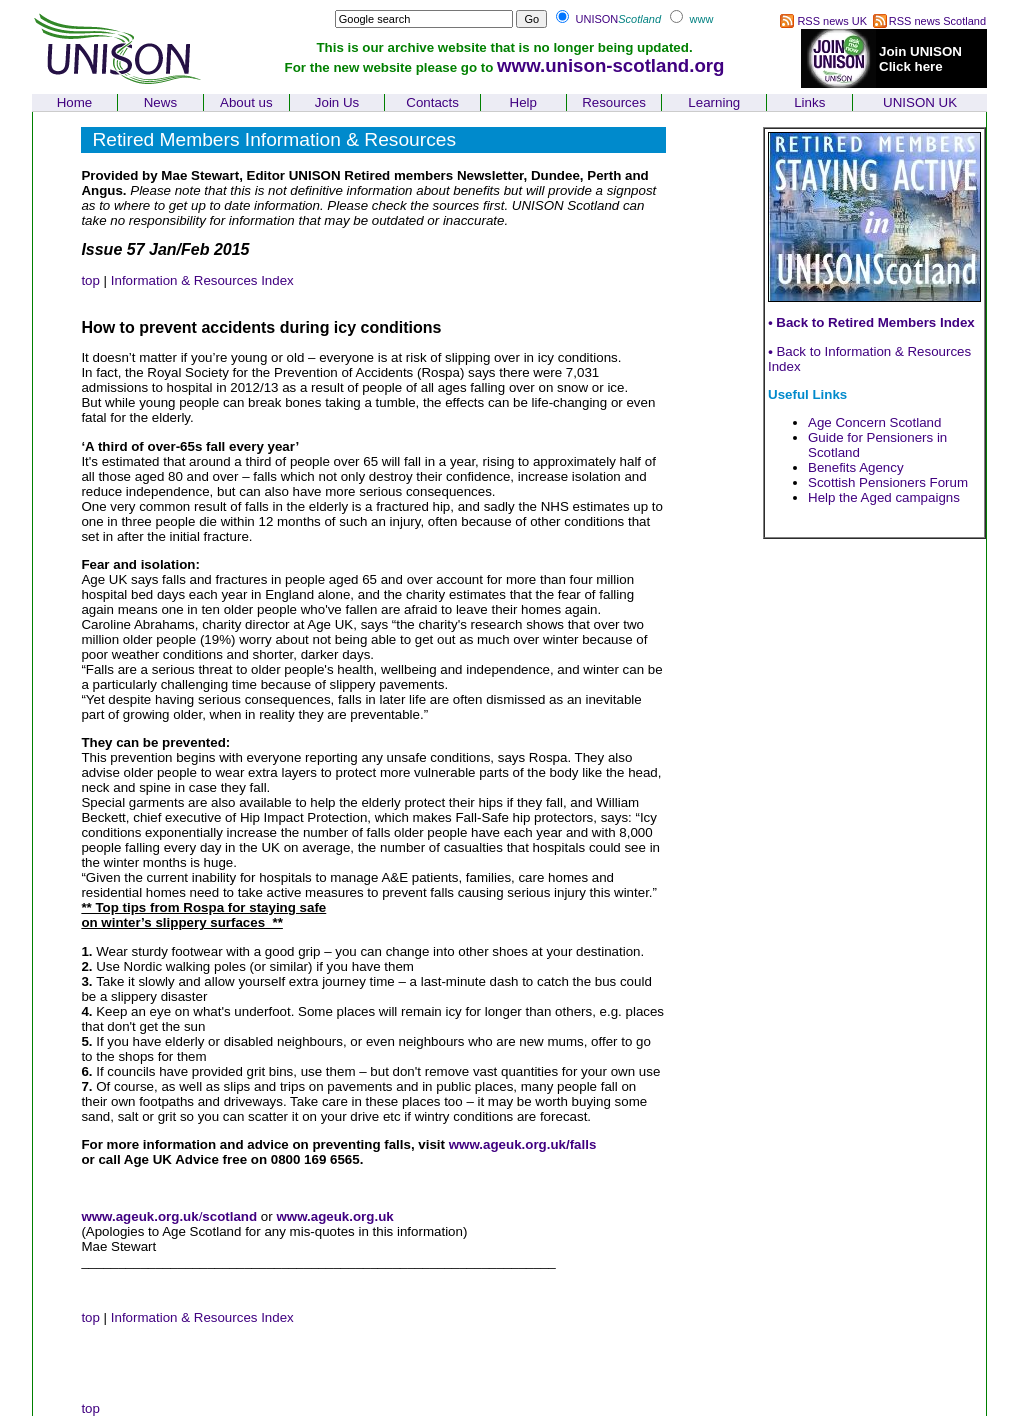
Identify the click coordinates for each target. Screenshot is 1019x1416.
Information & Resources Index (202, 280)
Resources (614, 102)
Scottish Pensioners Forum (888, 482)
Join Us (337, 102)
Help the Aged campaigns (884, 497)
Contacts (432, 102)
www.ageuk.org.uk (139, 1216)
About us (246, 102)
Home (75, 102)
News (160, 102)
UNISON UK (920, 102)
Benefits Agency (856, 467)
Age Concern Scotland (874, 422)
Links (809, 102)
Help (523, 102)
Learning (714, 102)
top (90, 280)
